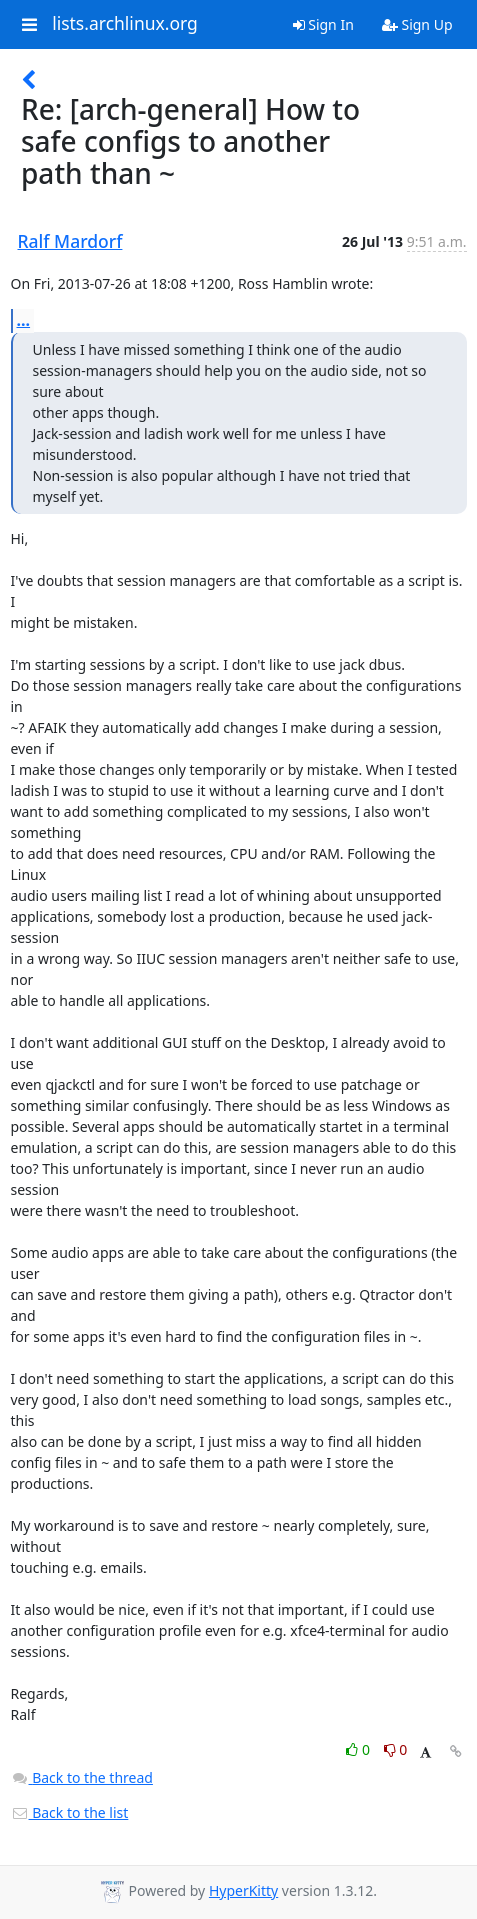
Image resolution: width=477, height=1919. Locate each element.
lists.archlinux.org (125, 24)
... (24, 320)
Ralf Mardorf (70, 241)
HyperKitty (243, 1890)
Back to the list (70, 1812)
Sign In (323, 24)
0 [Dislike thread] (396, 1749)
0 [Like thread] (359, 1749)
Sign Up (417, 24)
